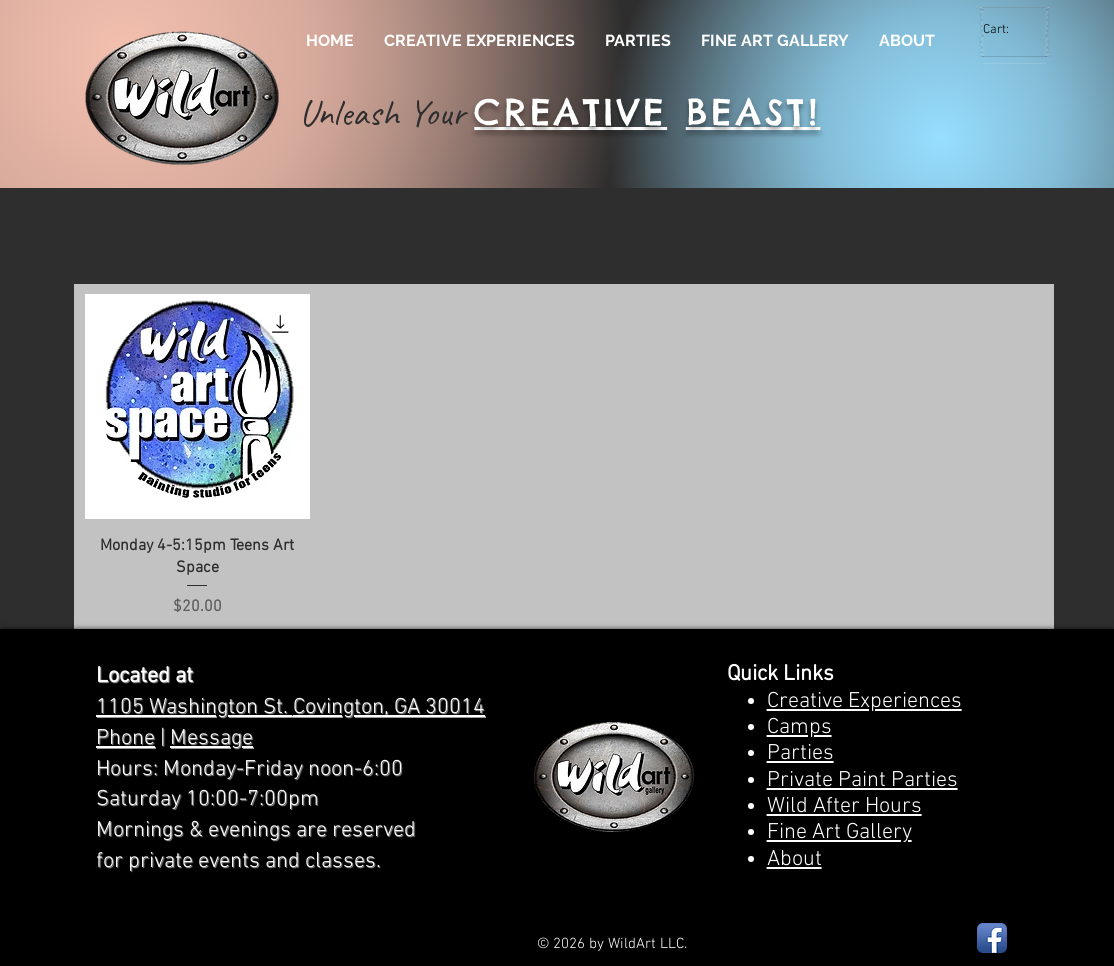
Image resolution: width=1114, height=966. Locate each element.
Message (211, 738)
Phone (125, 738)
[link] (1007, 28)
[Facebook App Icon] (992, 938)
